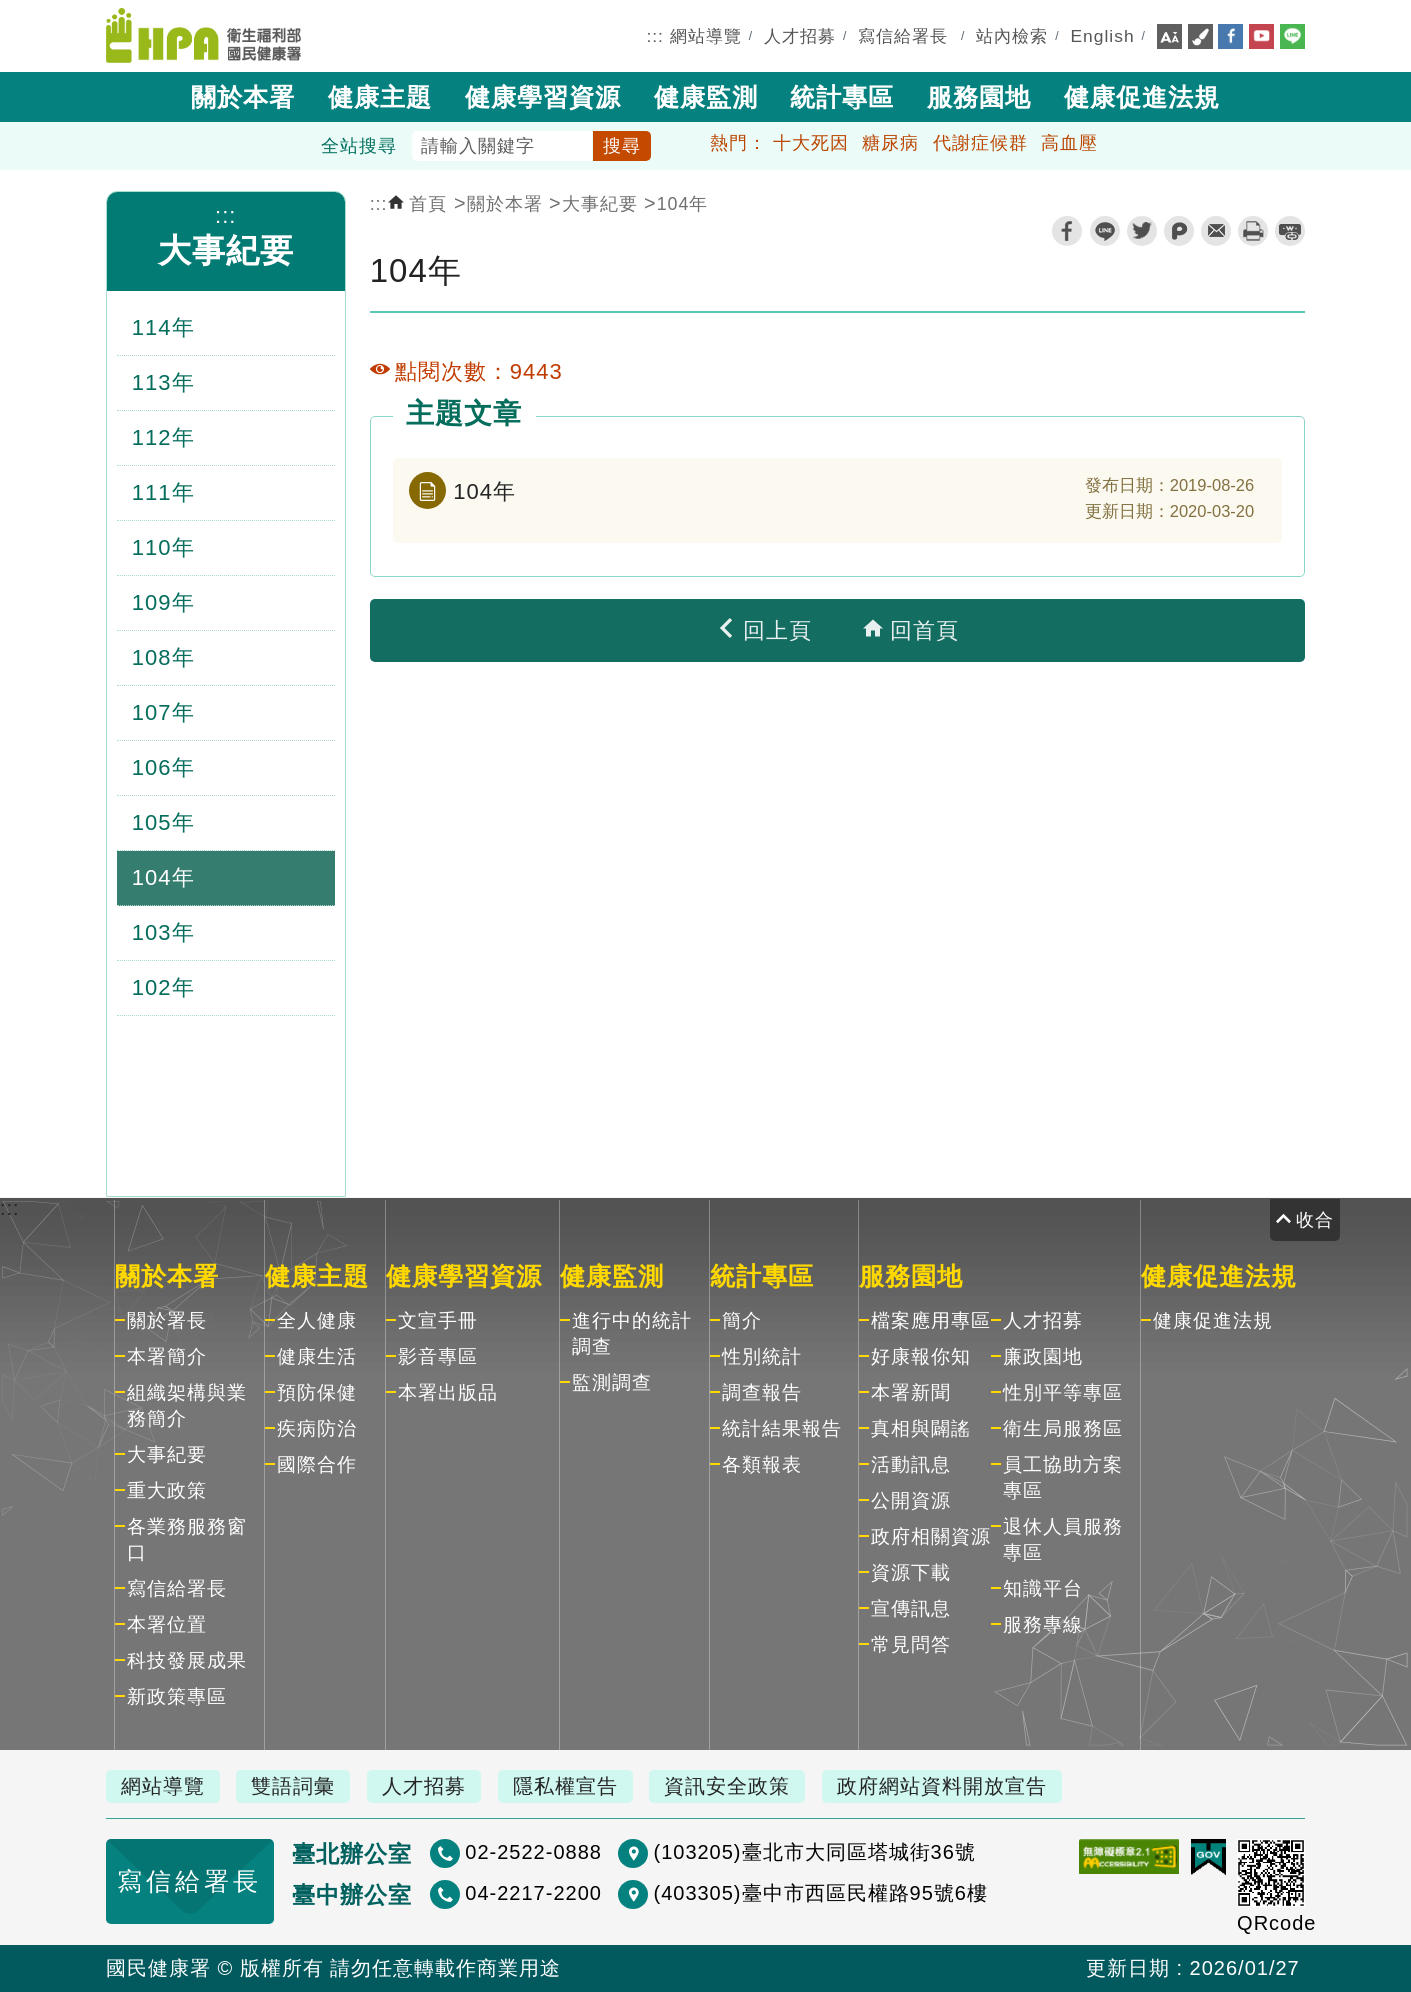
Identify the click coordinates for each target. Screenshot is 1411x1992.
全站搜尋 (359, 146)
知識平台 (1043, 1588)
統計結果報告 (782, 1428)
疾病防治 (317, 1428)
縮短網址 (1290, 231)
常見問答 (911, 1644)
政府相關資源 (931, 1536)
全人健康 (317, 1320)
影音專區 (438, 1356)
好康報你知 (921, 1356)
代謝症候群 (980, 143)
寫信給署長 (903, 36)
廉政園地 (1043, 1356)
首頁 (418, 204)
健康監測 (706, 97)
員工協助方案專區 (1063, 1477)
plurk (1179, 231)
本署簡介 (167, 1356)
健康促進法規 (1142, 97)
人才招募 (800, 36)
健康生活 (317, 1356)
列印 (1253, 231)
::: (655, 36)
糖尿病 (890, 143)
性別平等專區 (1063, 1392)
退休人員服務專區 (1063, 1539)
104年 (683, 204)
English (1103, 36)
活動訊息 (911, 1464)
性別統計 (762, 1356)
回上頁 (764, 630)
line (1105, 231)
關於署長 (167, 1320)
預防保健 (317, 1392)
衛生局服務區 (1063, 1428)
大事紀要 (226, 250)
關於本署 (243, 97)
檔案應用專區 (931, 1320)
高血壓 (1069, 143)
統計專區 (842, 97)
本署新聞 (911, 1392)
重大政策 (167, 1490)
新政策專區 (177, 1696)
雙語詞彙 (293, 1786)
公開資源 (911, 1500)
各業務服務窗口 (187, 1539)
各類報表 (762, 1464)
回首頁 (911, 630)
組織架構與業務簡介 (187, 1405)
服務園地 (979, 97)
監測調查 (612, 1382)
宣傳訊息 (911, 1608)
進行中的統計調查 (632, 1333)
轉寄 (1216, 231)
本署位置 (167, 1624)
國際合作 (317, 1464)
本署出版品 (448, 1392)
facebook (1067, 231)
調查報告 (762, 1392)
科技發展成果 (187, 1660)
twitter (1142, 231)
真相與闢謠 (921, 1428)
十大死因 (811, 143)
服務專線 (1043, 1624)
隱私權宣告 (565, 1786)
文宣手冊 (438, 1320)
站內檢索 (1012, 36)
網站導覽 (706, 36)
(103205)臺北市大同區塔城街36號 (814, 1852)
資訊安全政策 (727, 1786)
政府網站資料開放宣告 (942, 1786)
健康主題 (380, 97)
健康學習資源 (543, 97)
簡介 (742, 1320)
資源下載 (911, 1572)
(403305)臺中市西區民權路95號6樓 (820, 1893)
